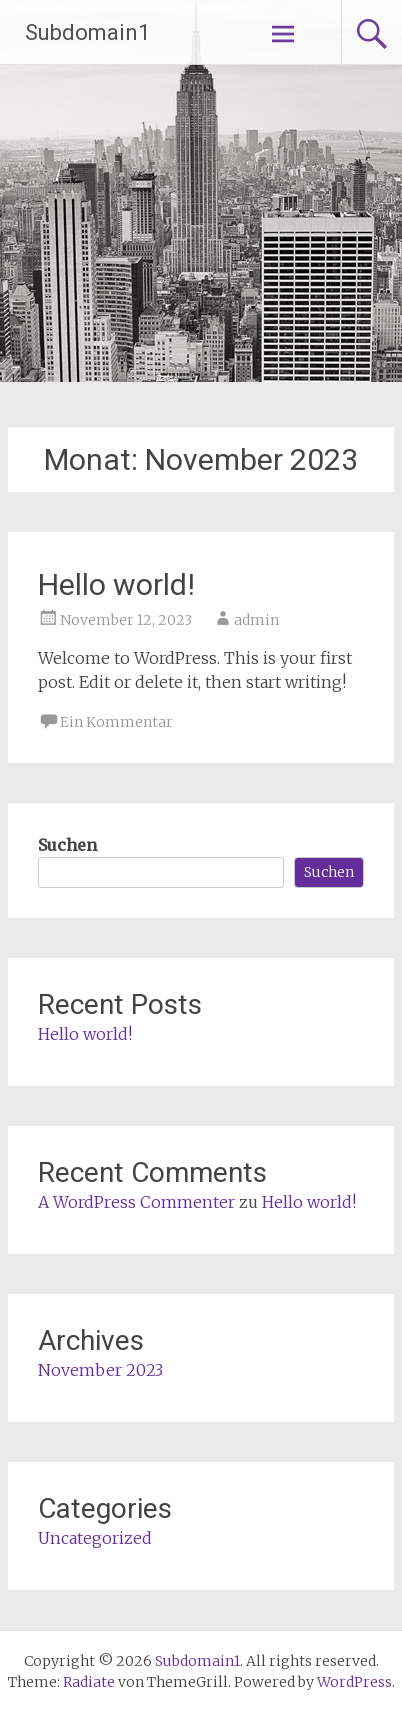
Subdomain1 (87, 32)
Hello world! (116, 584)
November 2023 (100, 1370)
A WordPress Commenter (136, 1202)
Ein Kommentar (116, 722)
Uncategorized (95, 1538)
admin (256, 620)
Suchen (67, 845)
